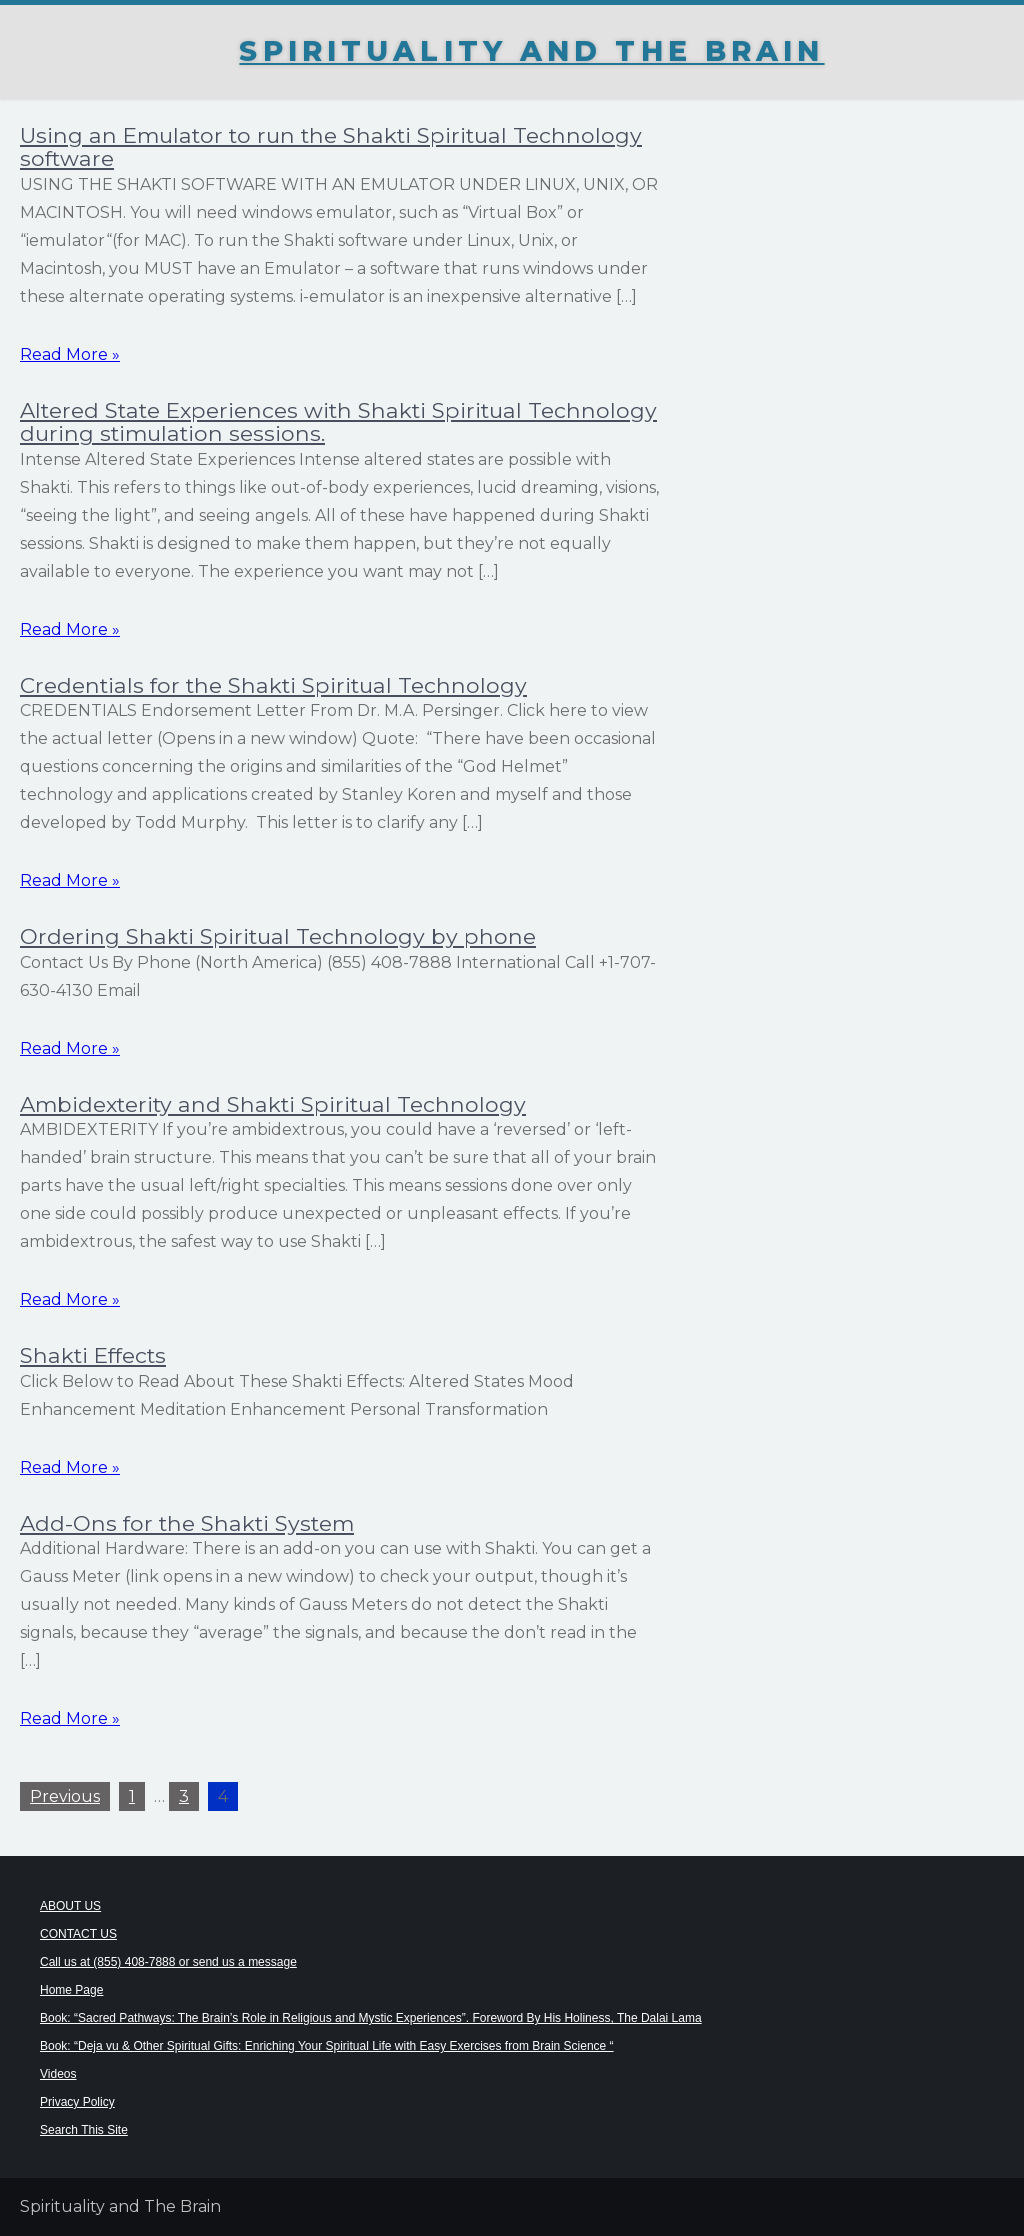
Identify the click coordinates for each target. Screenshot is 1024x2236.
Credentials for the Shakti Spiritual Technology (273, 685)
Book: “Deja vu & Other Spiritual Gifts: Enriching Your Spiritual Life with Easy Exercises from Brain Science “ (327, 2046)
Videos (58, 2074)
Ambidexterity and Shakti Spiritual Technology (273, 1104)
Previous (65, 1796)
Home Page (71, 1990)
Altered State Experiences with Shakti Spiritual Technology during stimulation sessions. (338, 421)
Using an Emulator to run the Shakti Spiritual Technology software (331, 146)
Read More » (70, 354)
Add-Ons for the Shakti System (187, 1523)
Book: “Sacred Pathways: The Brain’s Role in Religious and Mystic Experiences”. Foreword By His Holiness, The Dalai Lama (371, 2018)
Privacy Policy (77, 2102)
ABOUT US (70, 1906)
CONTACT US (78, 1934)
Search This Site (84, 2130)
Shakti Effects (93, 1355)
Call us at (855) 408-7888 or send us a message (168, 1962)
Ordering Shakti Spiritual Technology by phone (278, 936)
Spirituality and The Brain (531, 51)
